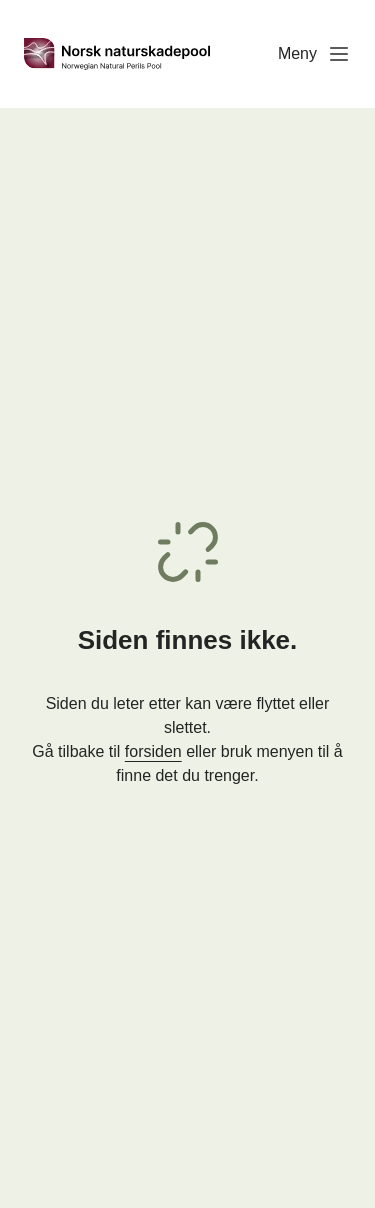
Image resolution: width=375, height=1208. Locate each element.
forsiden (153, 751)
